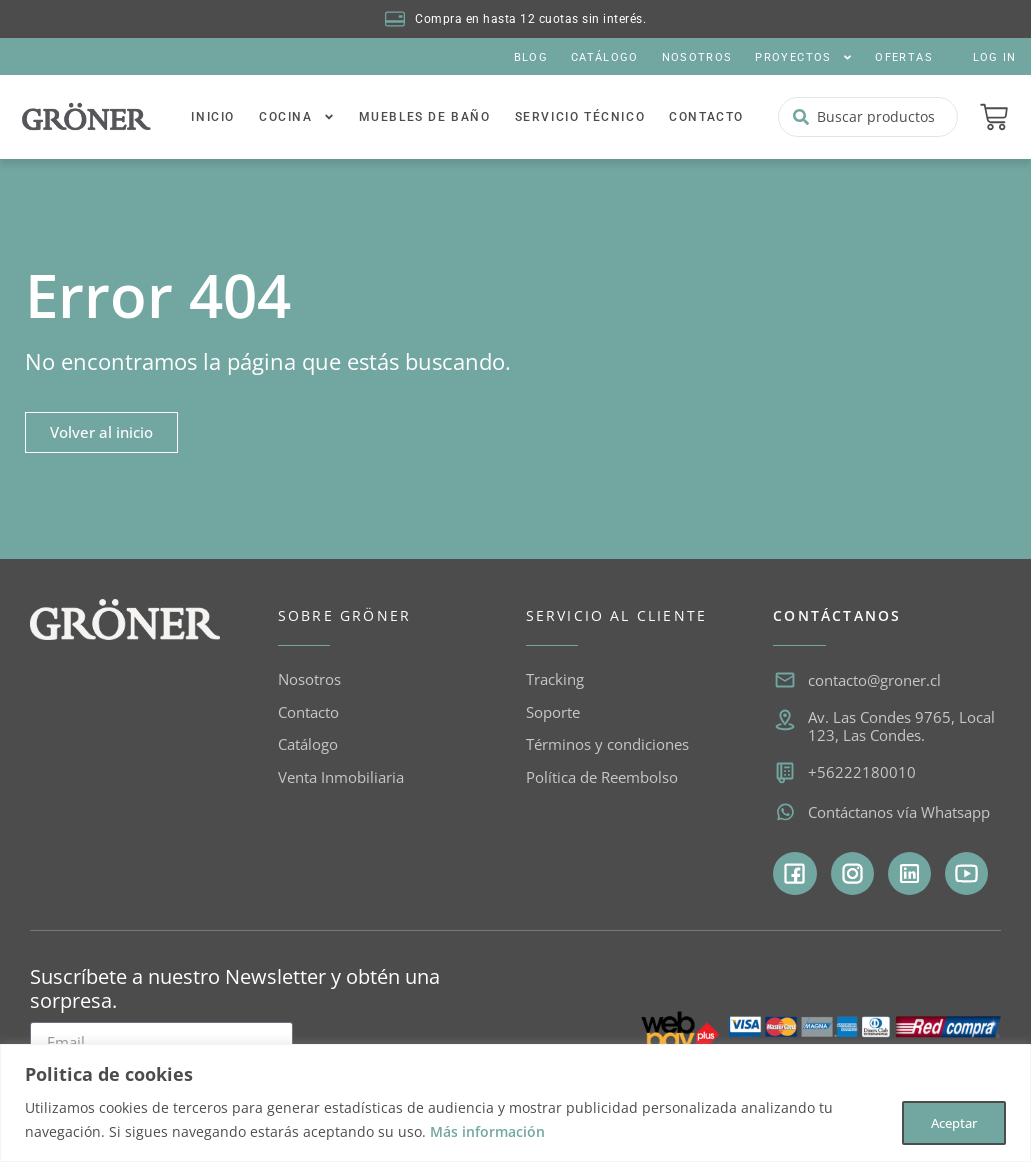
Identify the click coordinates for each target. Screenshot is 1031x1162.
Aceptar (951, 1120)
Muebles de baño (425, 117)
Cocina (297, 117)
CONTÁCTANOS (837, 615)
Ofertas (897, 57)
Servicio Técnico (580, 117)
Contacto (706, 117)
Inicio (213, 117)
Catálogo (564, 57)
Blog (479, 57)
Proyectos (786, 57)
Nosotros (667, 57)
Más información (487, 1132)
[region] (515, 1103)
